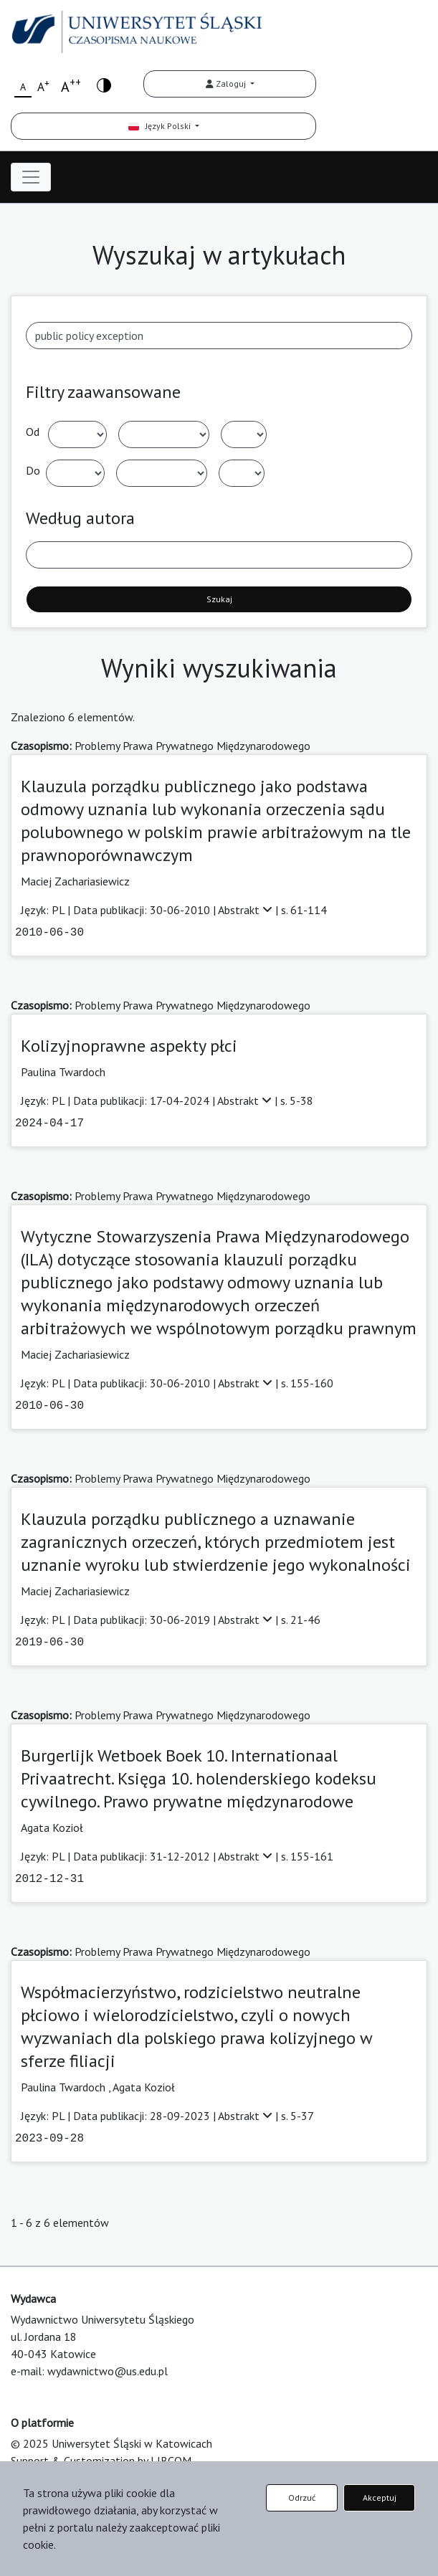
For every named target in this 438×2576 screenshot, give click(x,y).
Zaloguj (227, 83)
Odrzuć (301, 2497)
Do (33, 470)
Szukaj (219, 599)
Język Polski (160, 125)
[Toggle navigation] (31, 177)
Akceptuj (379, 2497)
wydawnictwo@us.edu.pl (107, 2371)
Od (32, 431)
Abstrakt (246, 910)
